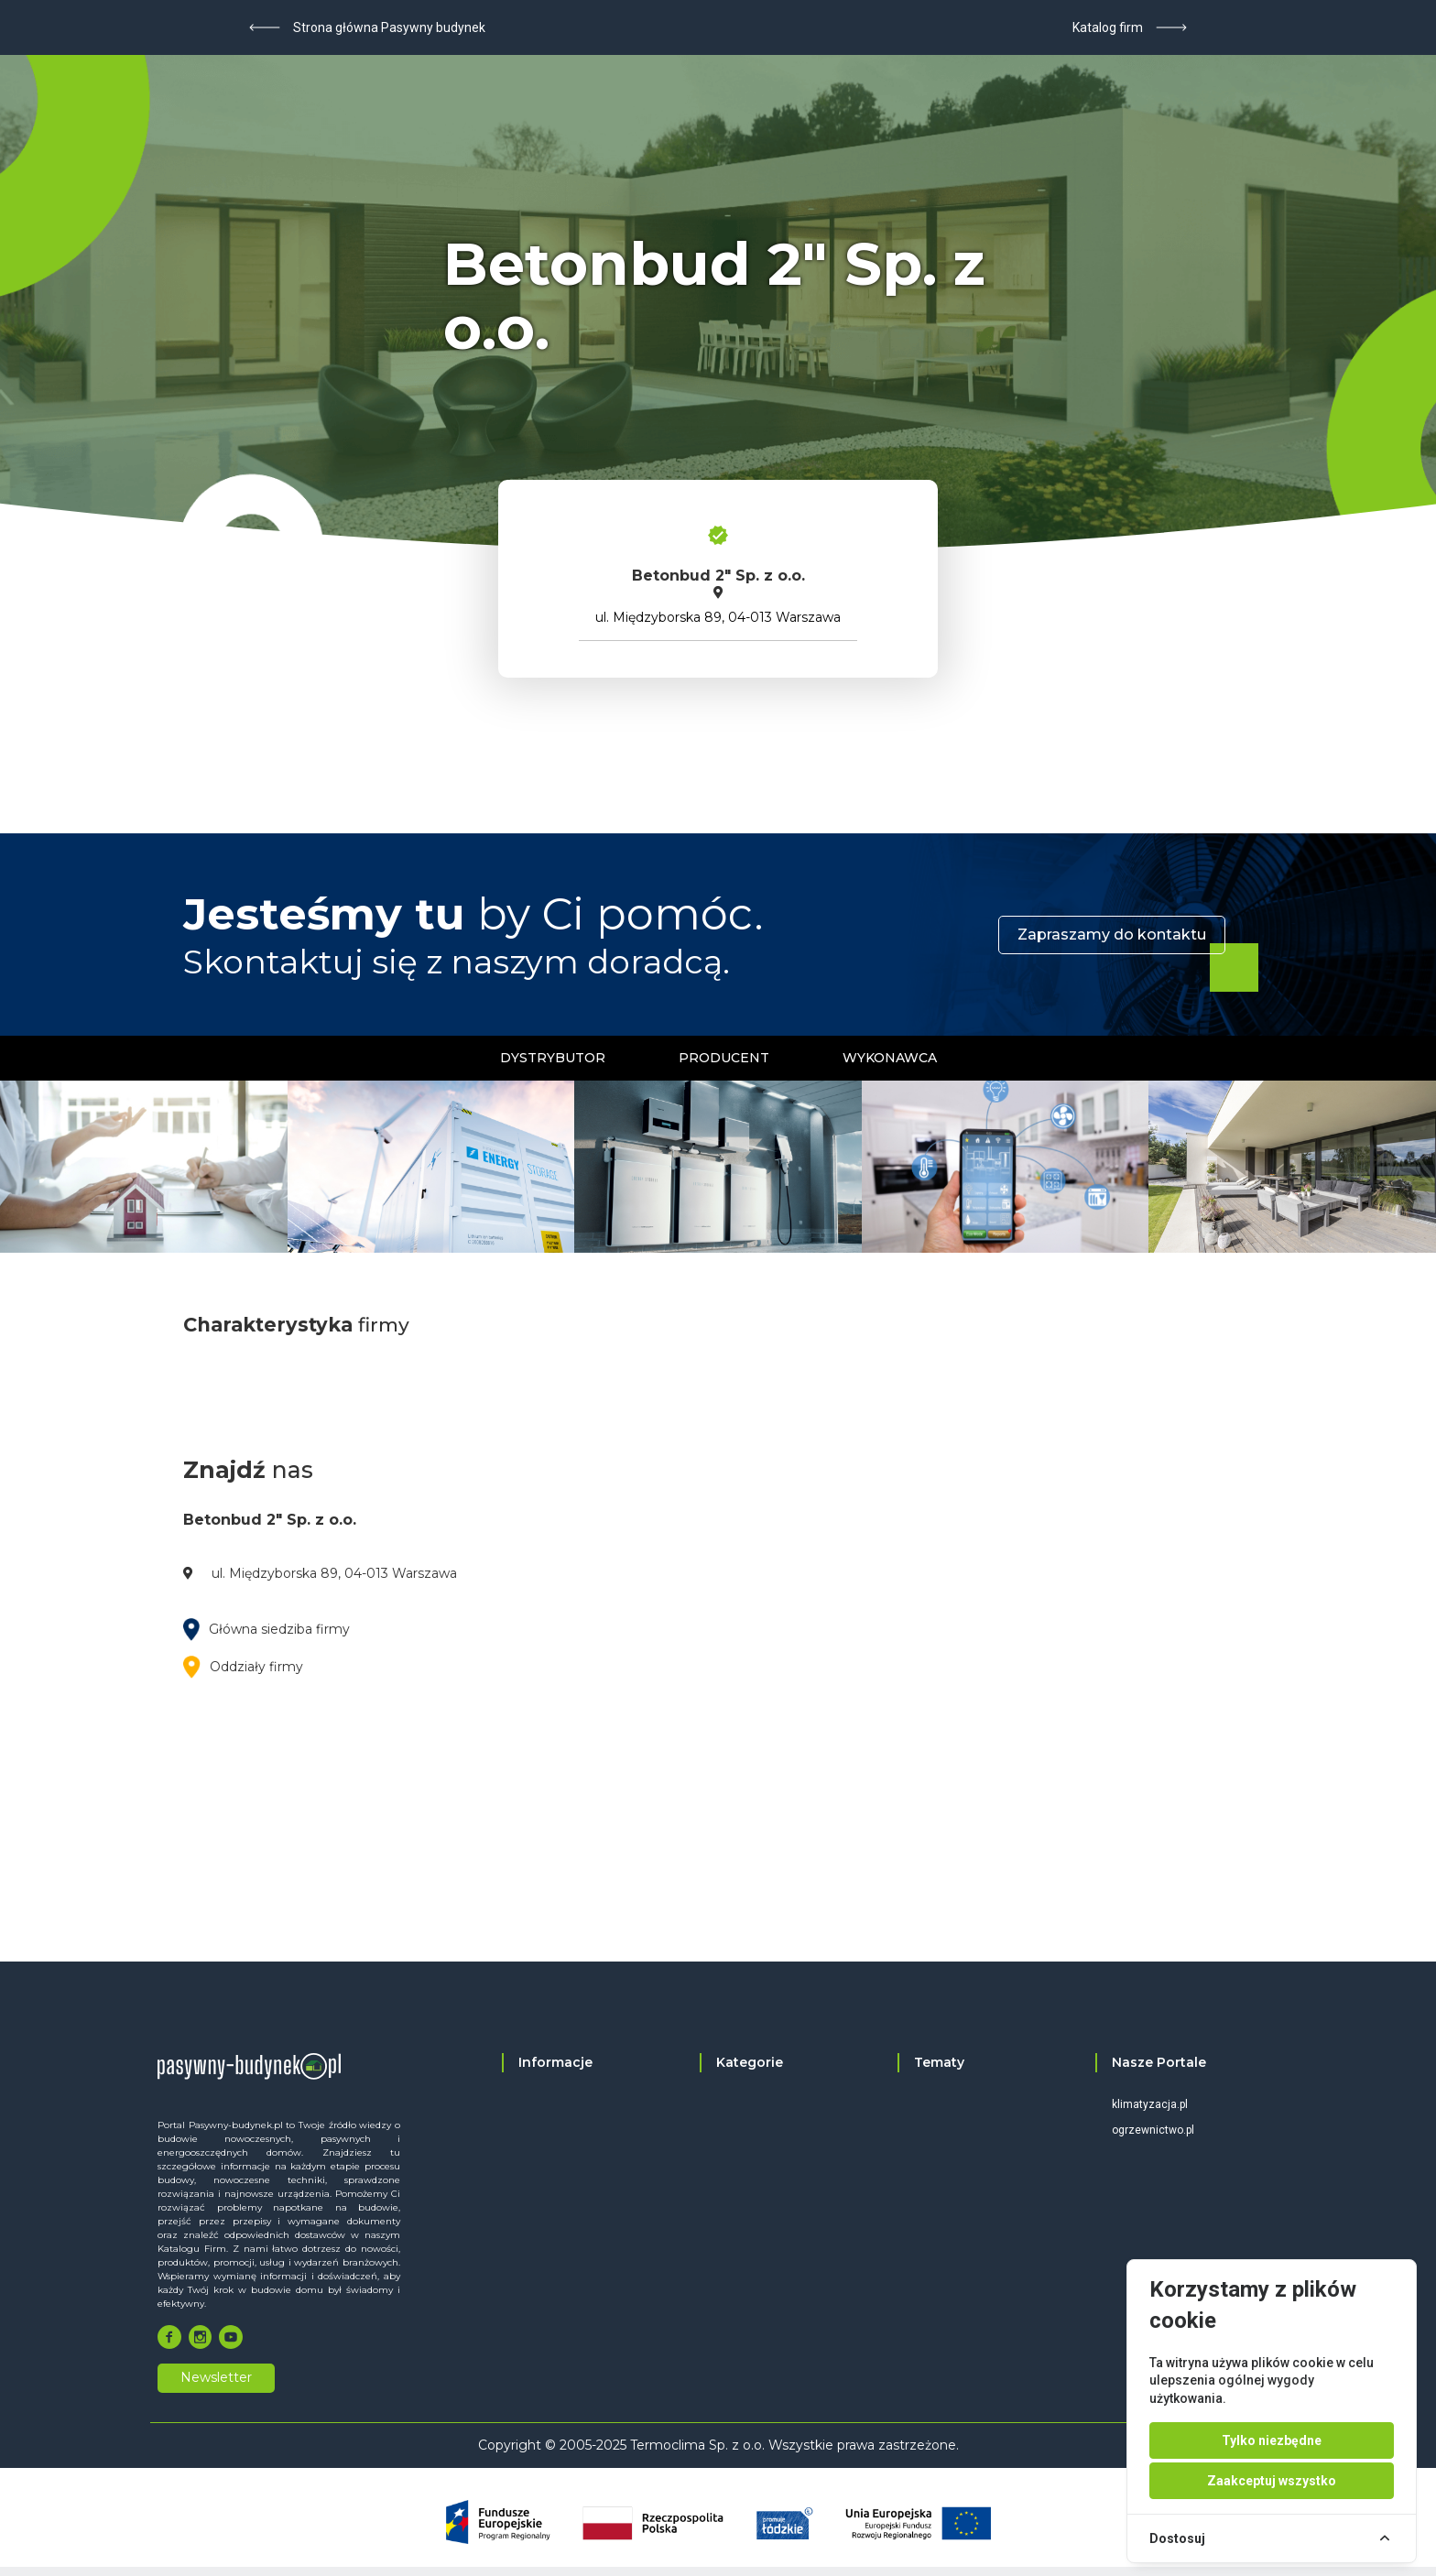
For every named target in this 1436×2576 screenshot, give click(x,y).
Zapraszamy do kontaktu (1111, 934)
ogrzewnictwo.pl (1153, 2130)
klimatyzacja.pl (1150, 2104)
